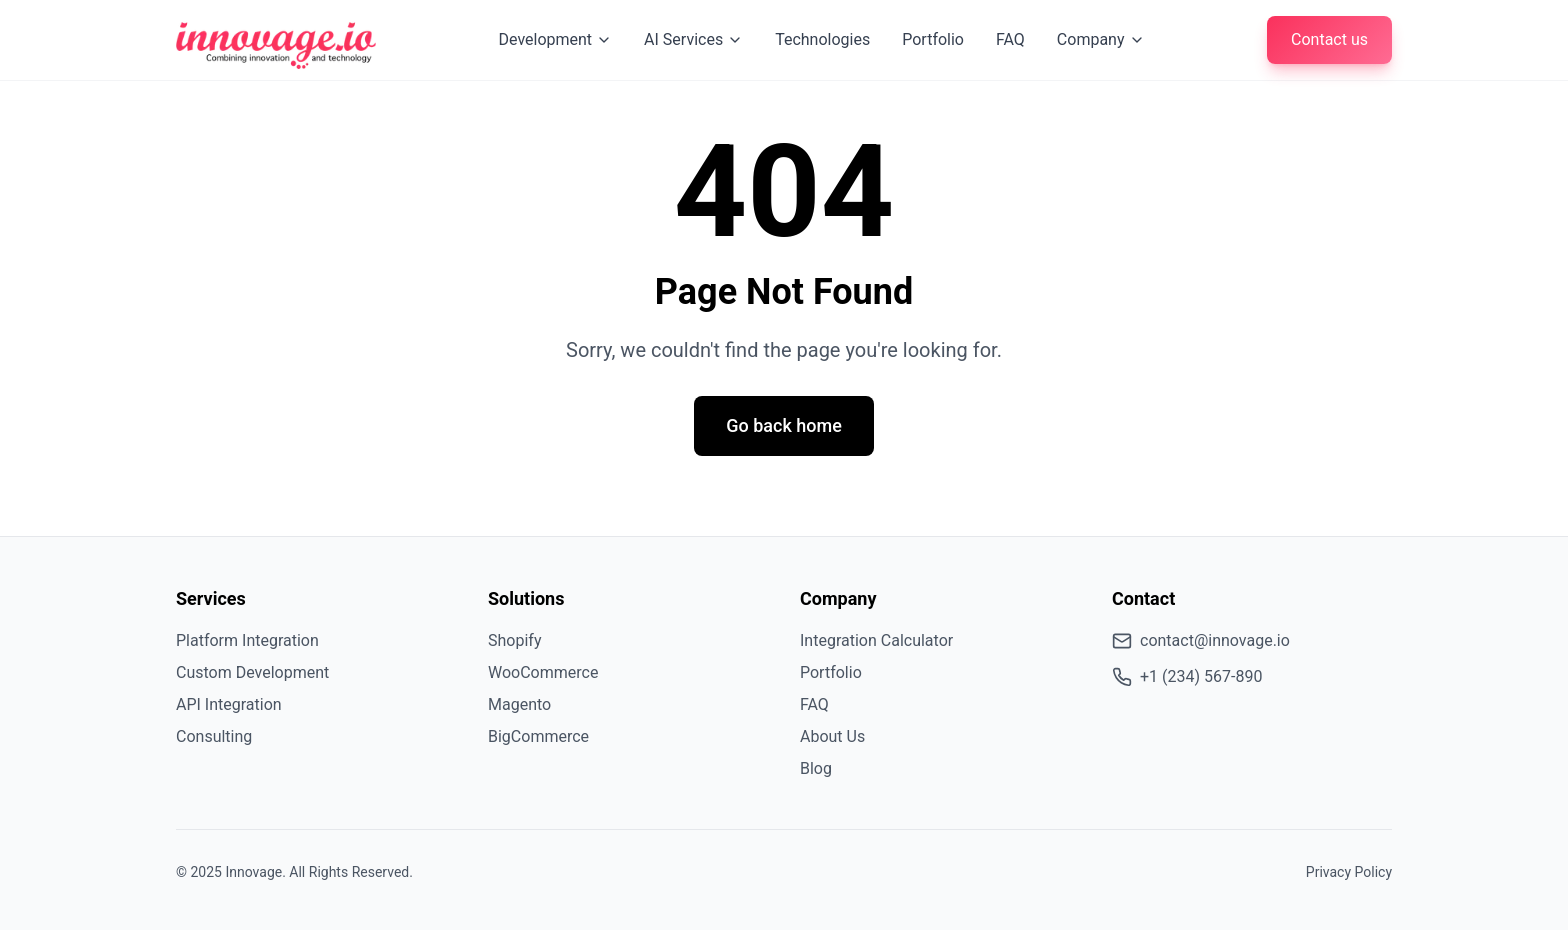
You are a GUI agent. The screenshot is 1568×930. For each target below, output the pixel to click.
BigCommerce (538, 736)
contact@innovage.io (1201, 641)
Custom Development (252, 672)
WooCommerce (543, 672)
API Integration (229, 704)
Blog (816, 768)
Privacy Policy (1349, 872)
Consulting (214, 736)
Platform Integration (247, 640)
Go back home (784, 425)
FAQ (1010, 39)
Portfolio (933, 39)
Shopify (514, 640)
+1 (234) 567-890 (1187, 677)
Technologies (822, 39)
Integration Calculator (876, 640)
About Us (832, 736)
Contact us (1329, 39)
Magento (519, 704)
